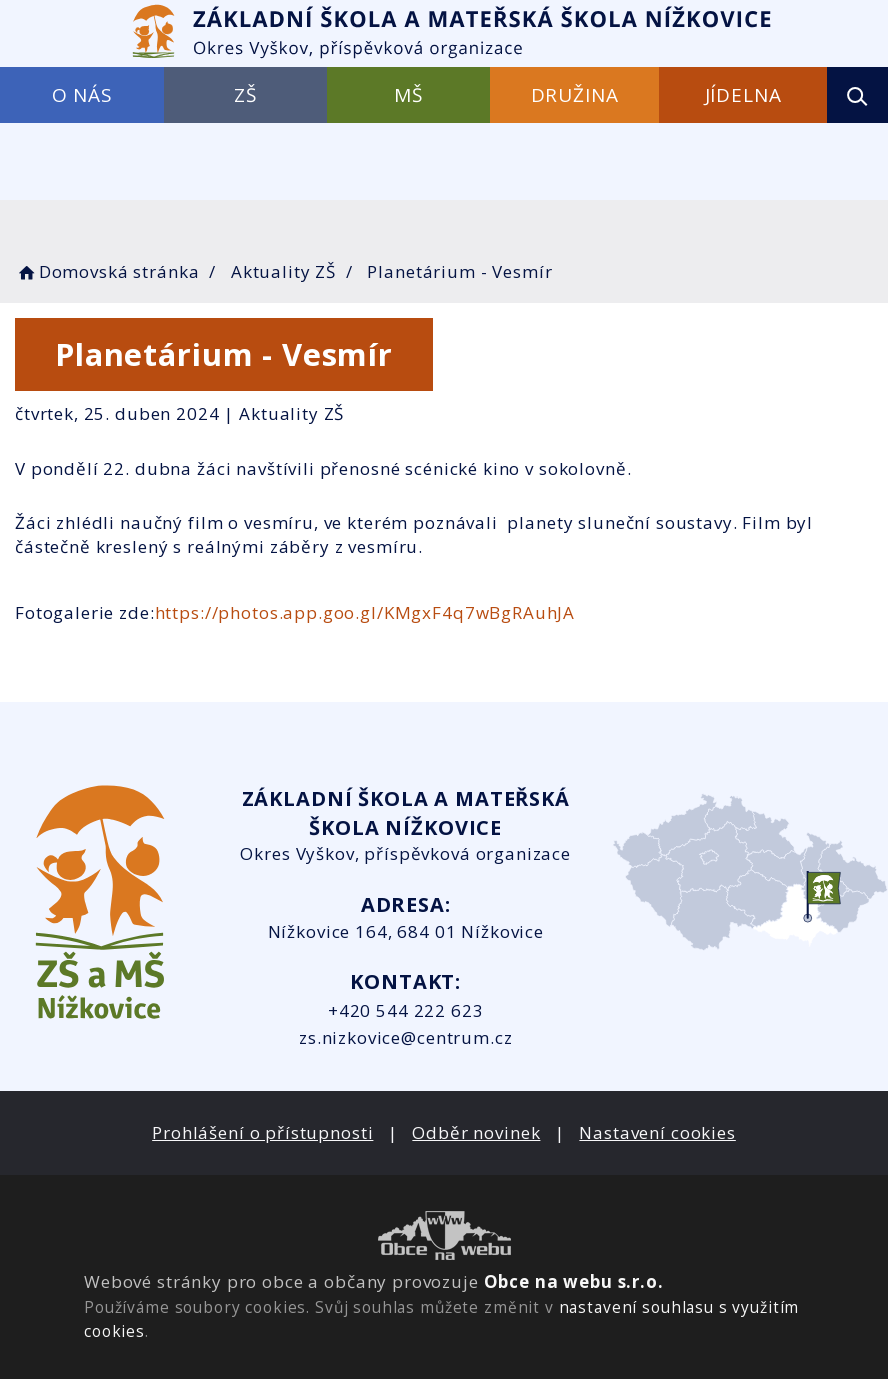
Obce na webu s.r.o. (574, 1281)
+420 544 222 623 (406, 1010)
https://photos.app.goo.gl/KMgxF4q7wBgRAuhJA (365, 612)
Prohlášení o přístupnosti (262, 1132)
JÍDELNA (743, 95)
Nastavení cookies (657, 1132)
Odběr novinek (476, 1132)
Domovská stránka (107, 271)
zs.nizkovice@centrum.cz (406, 1037)
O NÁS (82, 95)
